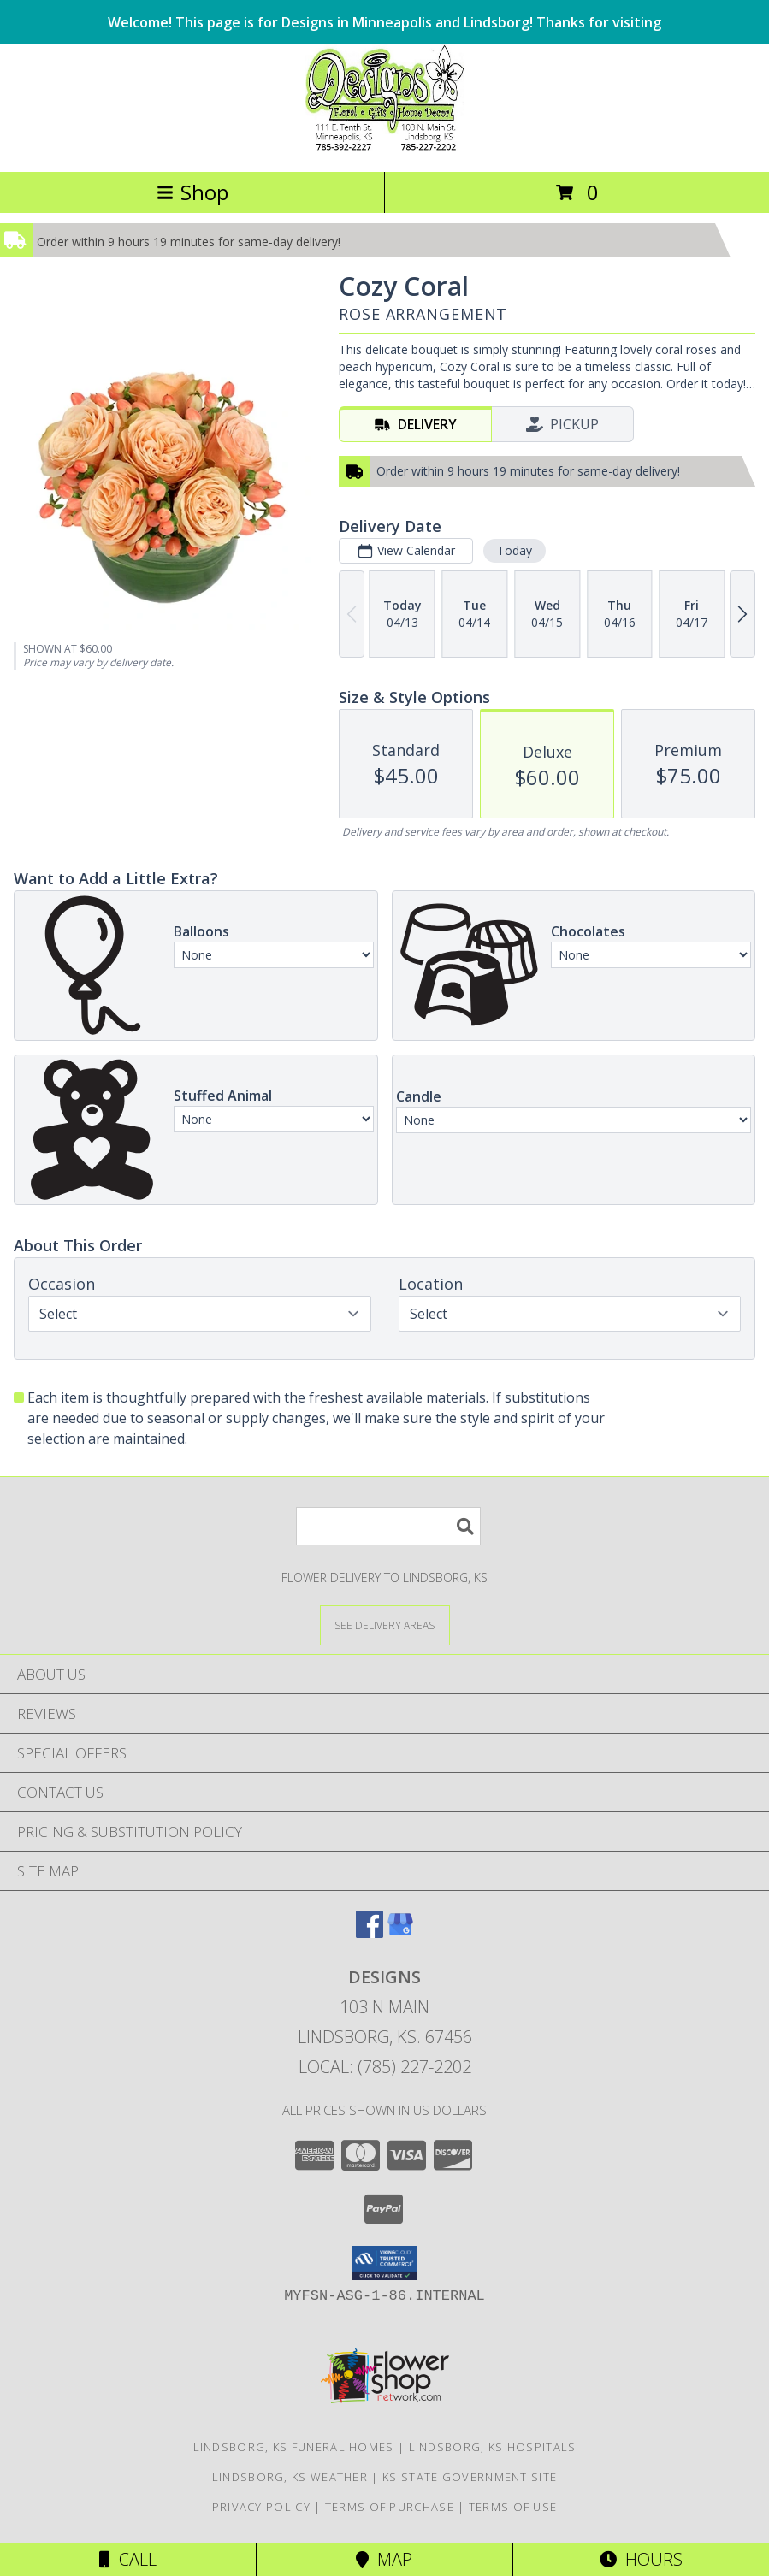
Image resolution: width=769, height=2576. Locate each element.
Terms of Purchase (389, 2506)
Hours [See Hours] (641, 2559)
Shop (192, 192)
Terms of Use (513, 2506)
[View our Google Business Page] (400, 1932)
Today (514, 550)
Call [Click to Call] (128, 2559)
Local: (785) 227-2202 (385, 2066)
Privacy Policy (261, 2506)
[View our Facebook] (369, 1932)
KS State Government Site (469, 2476)
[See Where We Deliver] (385, 1624)
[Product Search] (388, 1526)
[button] (384, 2263)
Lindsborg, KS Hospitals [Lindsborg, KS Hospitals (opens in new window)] (493, 2447)
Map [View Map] (384, 2559)
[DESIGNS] (384, 147)
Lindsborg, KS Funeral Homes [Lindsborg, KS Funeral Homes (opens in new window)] (293, 2447)
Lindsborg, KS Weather (290, 2476)
